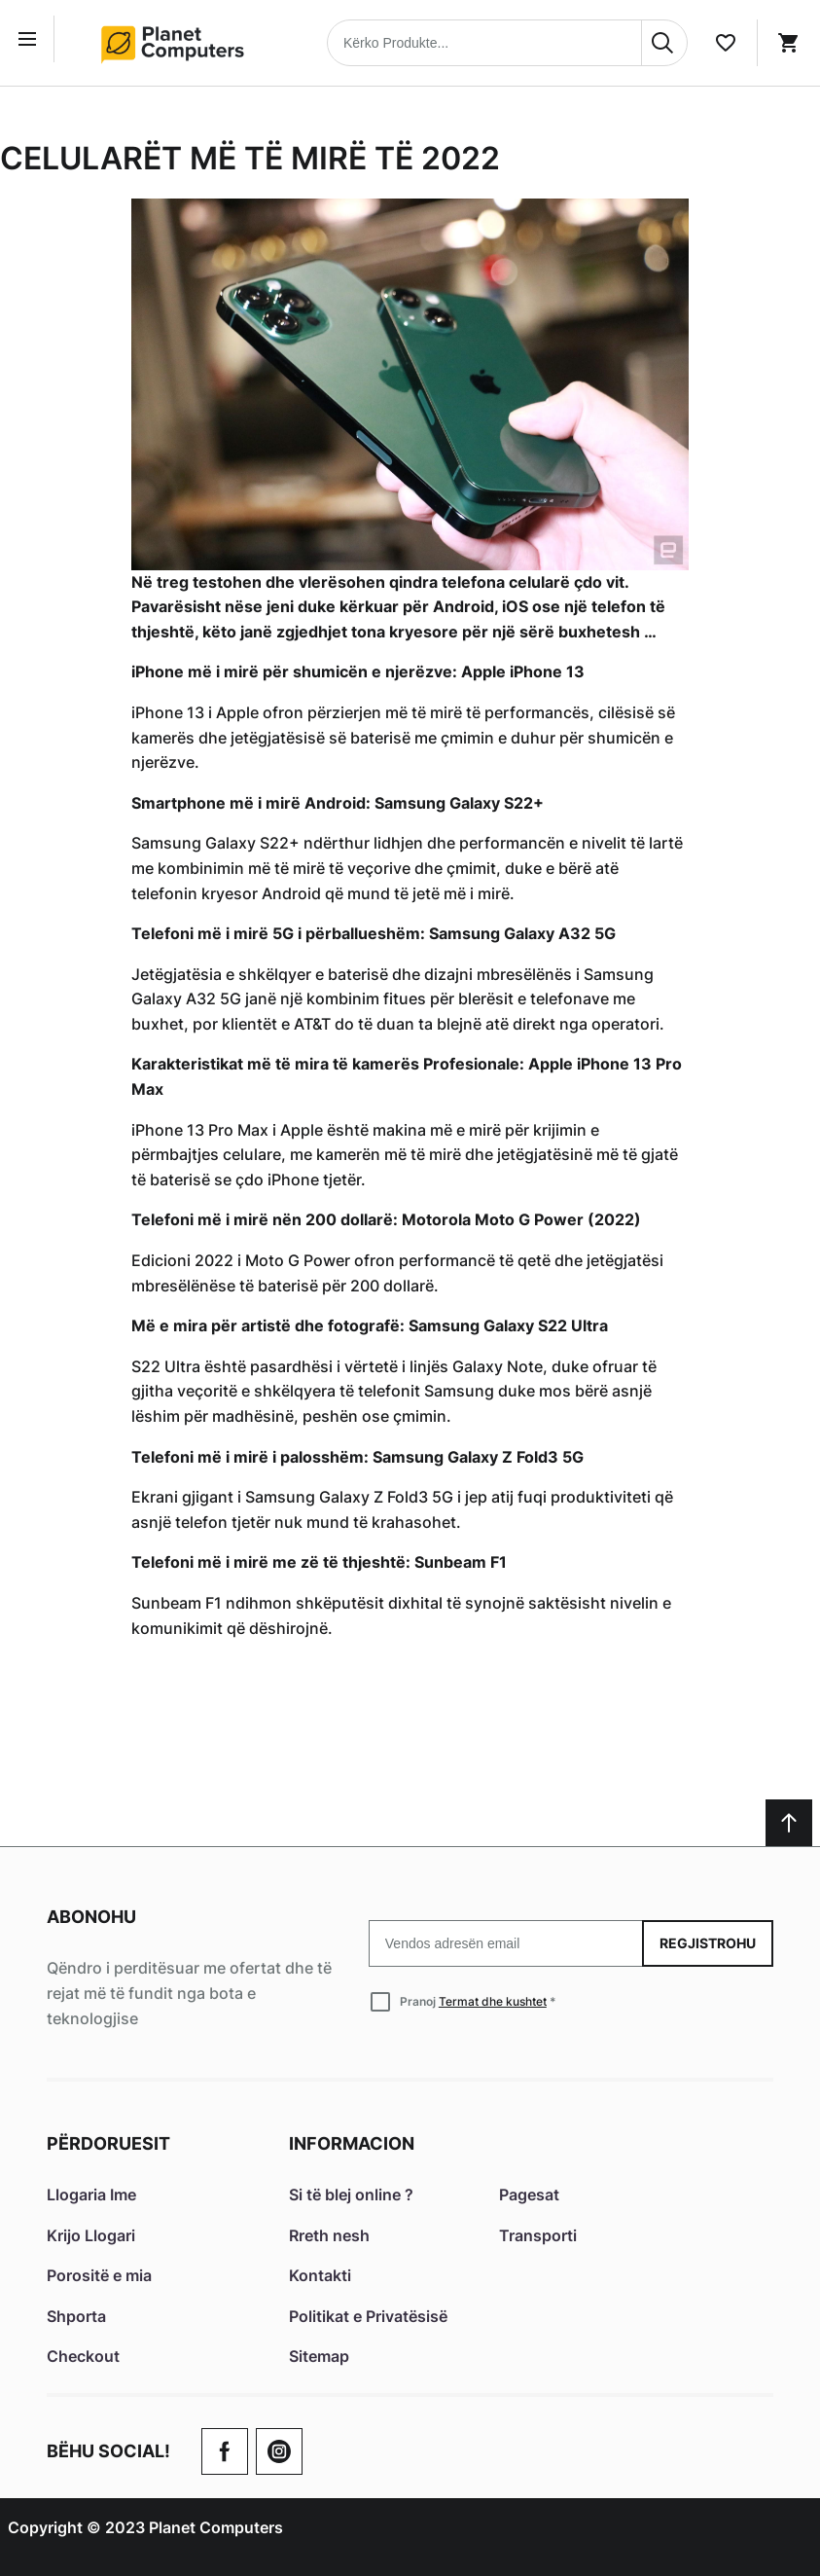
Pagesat (529, 2194)
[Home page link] (178, 43)
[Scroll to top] (789, 1822)
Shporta (76, 2316)
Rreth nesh (329, 2235)
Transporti (538, 2235)
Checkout (83, 2356)
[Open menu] (31, 39)
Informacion (351, 2143)
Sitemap (319, 2356)
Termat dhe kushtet (493, 2001)
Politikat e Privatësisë (368, 2316)
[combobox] (507, 42)
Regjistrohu (708, 1943)
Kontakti (320, 2275)
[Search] (664, 42)
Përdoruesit (108, 2143)
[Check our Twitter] (279, 2451)
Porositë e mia (99, 2275)
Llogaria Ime (91, 2194)
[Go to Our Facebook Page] (224, 2451)
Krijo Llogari (91, 2235)
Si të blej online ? (351, 2194)
